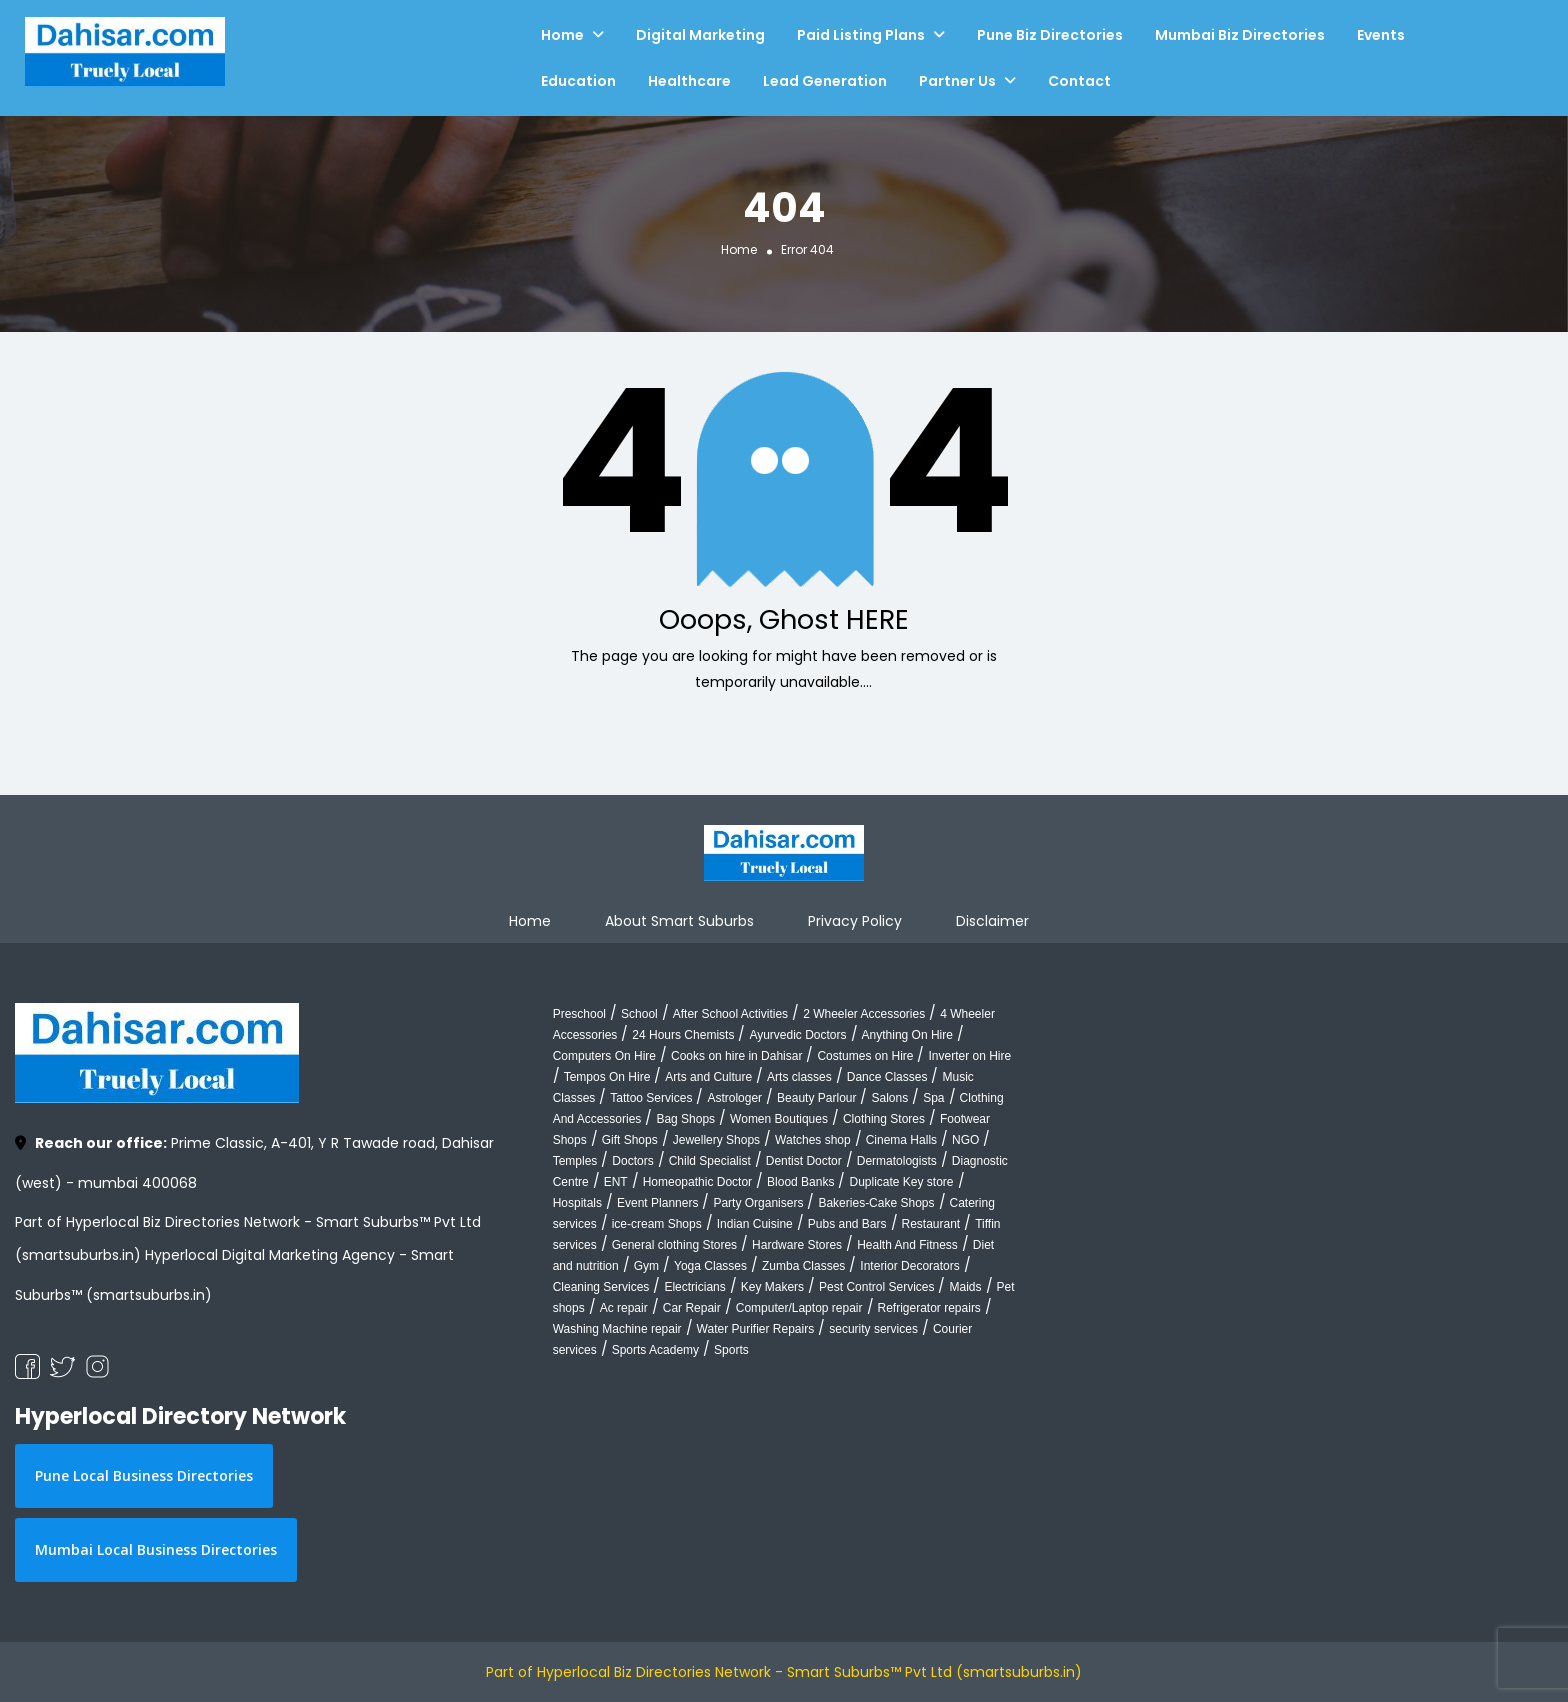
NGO (965, 1140)
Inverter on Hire (969, 1056)
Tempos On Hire (607, 1077)
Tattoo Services (651, 1098)
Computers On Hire (604, 1056)
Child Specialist (710, 1161)
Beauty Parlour (816, 1098)
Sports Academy (655, 1350)
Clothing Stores (884, 1119)
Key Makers (772, 1287)
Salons (889, 1098)
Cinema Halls (901, 1140)
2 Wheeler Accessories (864, 1014)
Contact (1079, 81)
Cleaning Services (601, 1287)
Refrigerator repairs (929, 1308)
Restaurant (931, 1224)
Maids (965, 1287)
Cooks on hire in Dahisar (736, 1056)
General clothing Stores (674, 1245)
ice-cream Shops (657, 1224)
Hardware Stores (797, 1245)
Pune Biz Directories (1050, 35)
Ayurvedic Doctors (797, 1035)
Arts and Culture (708, 1077)
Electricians (694, 1287)
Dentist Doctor (804, 1161)
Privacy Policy (855, 921)
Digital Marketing (700, 35)
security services (873, 1329)
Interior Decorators (909, 1266)
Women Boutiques (779, 1119)
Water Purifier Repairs (756, 1329)
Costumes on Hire (865, 1056)
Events (1381, 35)
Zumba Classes (803, 1266)
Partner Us (957, 81)
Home (562, 35)
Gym (646, 1266)
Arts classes (799, 1077)
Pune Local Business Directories (144, 1475)
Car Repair (692, 1308)
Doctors (632, 1161)
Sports (731, 1350)
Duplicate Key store (901, 1182)
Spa (933, 1098)
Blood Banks (800, 1182)
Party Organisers (758, 1203)
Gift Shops (630, 1140)
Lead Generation (825, 81)
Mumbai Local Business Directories (156, 1549)
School (639, 1014)
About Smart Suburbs (679, 921)
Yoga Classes (710, 1266)
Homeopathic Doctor (697, 1182)
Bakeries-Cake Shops (876, 1203)
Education (578, 81)
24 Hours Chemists (683, 1035)
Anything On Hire (907, 1035)
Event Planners (657, 1203)
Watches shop (813, 1140)
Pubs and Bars (847, 1224)
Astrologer (734, 1098)
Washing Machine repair (617, 1329)
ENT (616, 1182)
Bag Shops (685, 1119)
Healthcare (689, 81)
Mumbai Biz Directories (1240, 35)
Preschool (579, 1014)
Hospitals (577, 1203)
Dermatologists (897, 1161)
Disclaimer (992, 921)
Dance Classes (887, 1077)
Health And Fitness (907, 1245)
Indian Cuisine (755, 1224)
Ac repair (624, 1308)
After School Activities (730, 1014)
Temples (575, 1161)
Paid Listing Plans (861, 35)
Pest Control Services (876, 1287)
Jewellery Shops (716, 1140)
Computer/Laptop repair (799, 1308)
